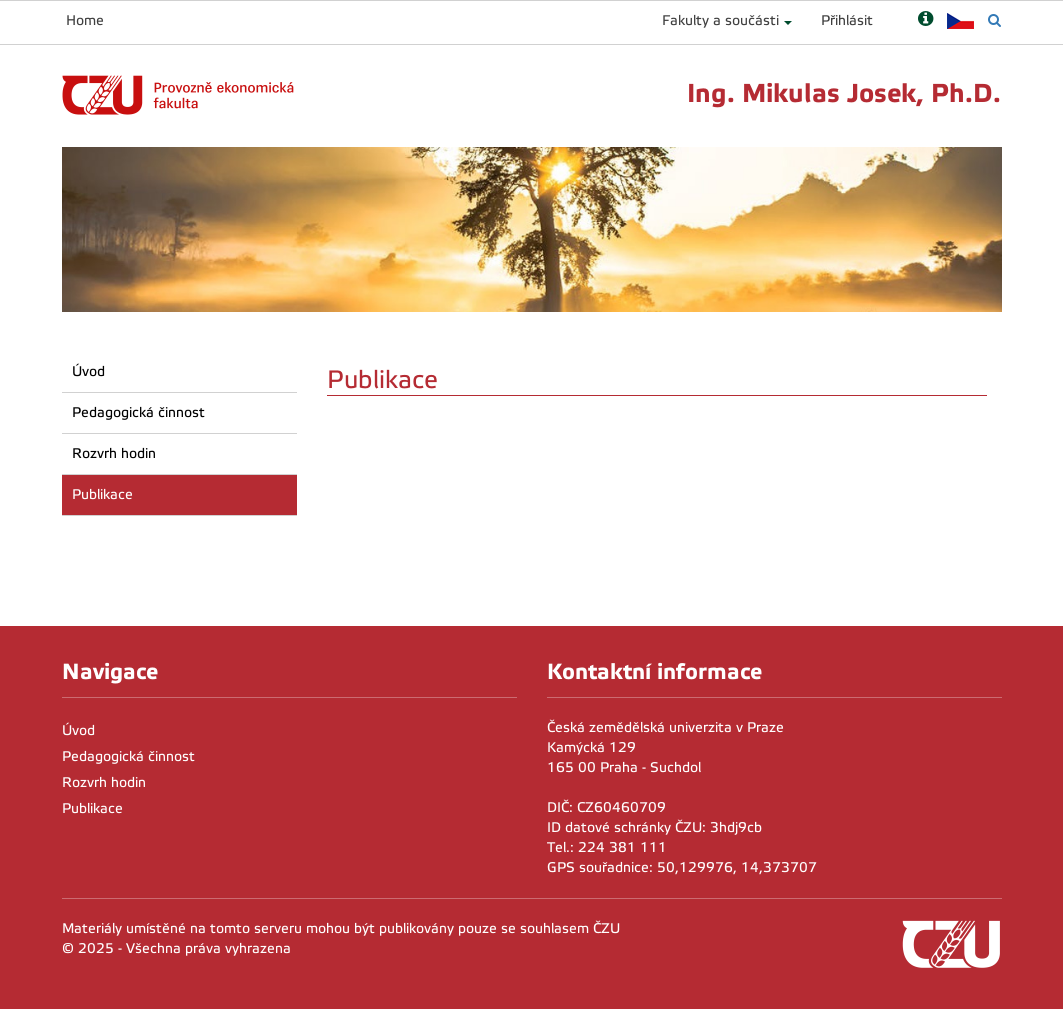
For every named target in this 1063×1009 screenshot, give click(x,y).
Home (85, 20)
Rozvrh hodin (114, 453)
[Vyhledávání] (994, 20)
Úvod (88, 371)
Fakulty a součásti (720, 20)
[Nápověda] (925, 20)
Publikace (102, 494)
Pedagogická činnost (138, 412)
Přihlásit (847, 20)
